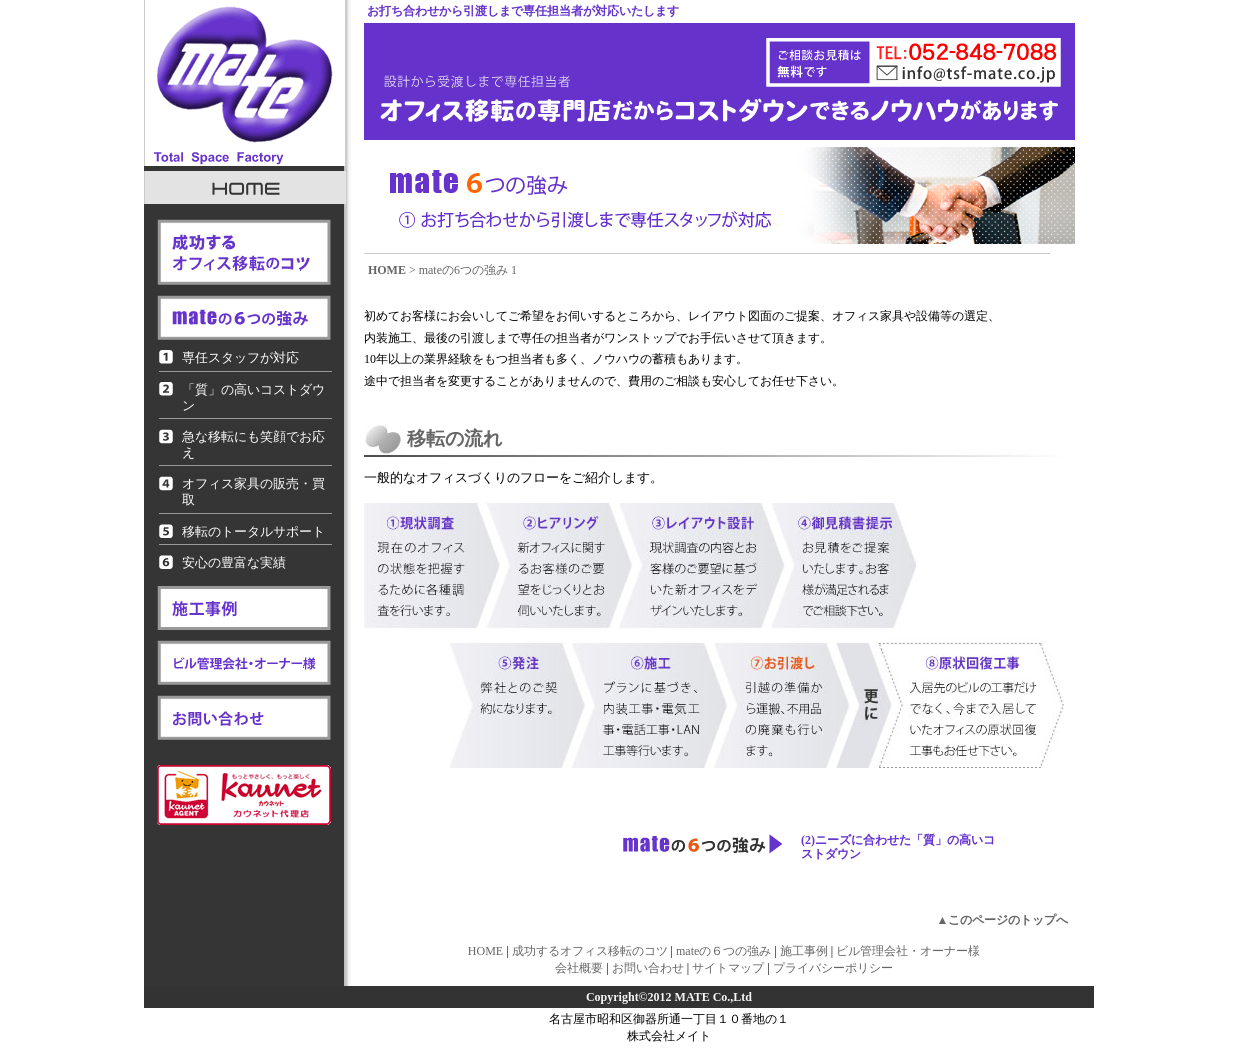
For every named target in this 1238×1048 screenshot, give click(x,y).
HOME (387, 270)
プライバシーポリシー (833, 968)
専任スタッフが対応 (240, 357)
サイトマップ (728, 968)
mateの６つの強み (723, 951)
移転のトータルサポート (253, 531)
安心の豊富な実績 (234, 562)
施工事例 (804, 951)
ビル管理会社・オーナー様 (908, 951)
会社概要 (579, 968)
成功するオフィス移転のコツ (590, 951)
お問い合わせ (648, 968)
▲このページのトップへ (1003, 920)
